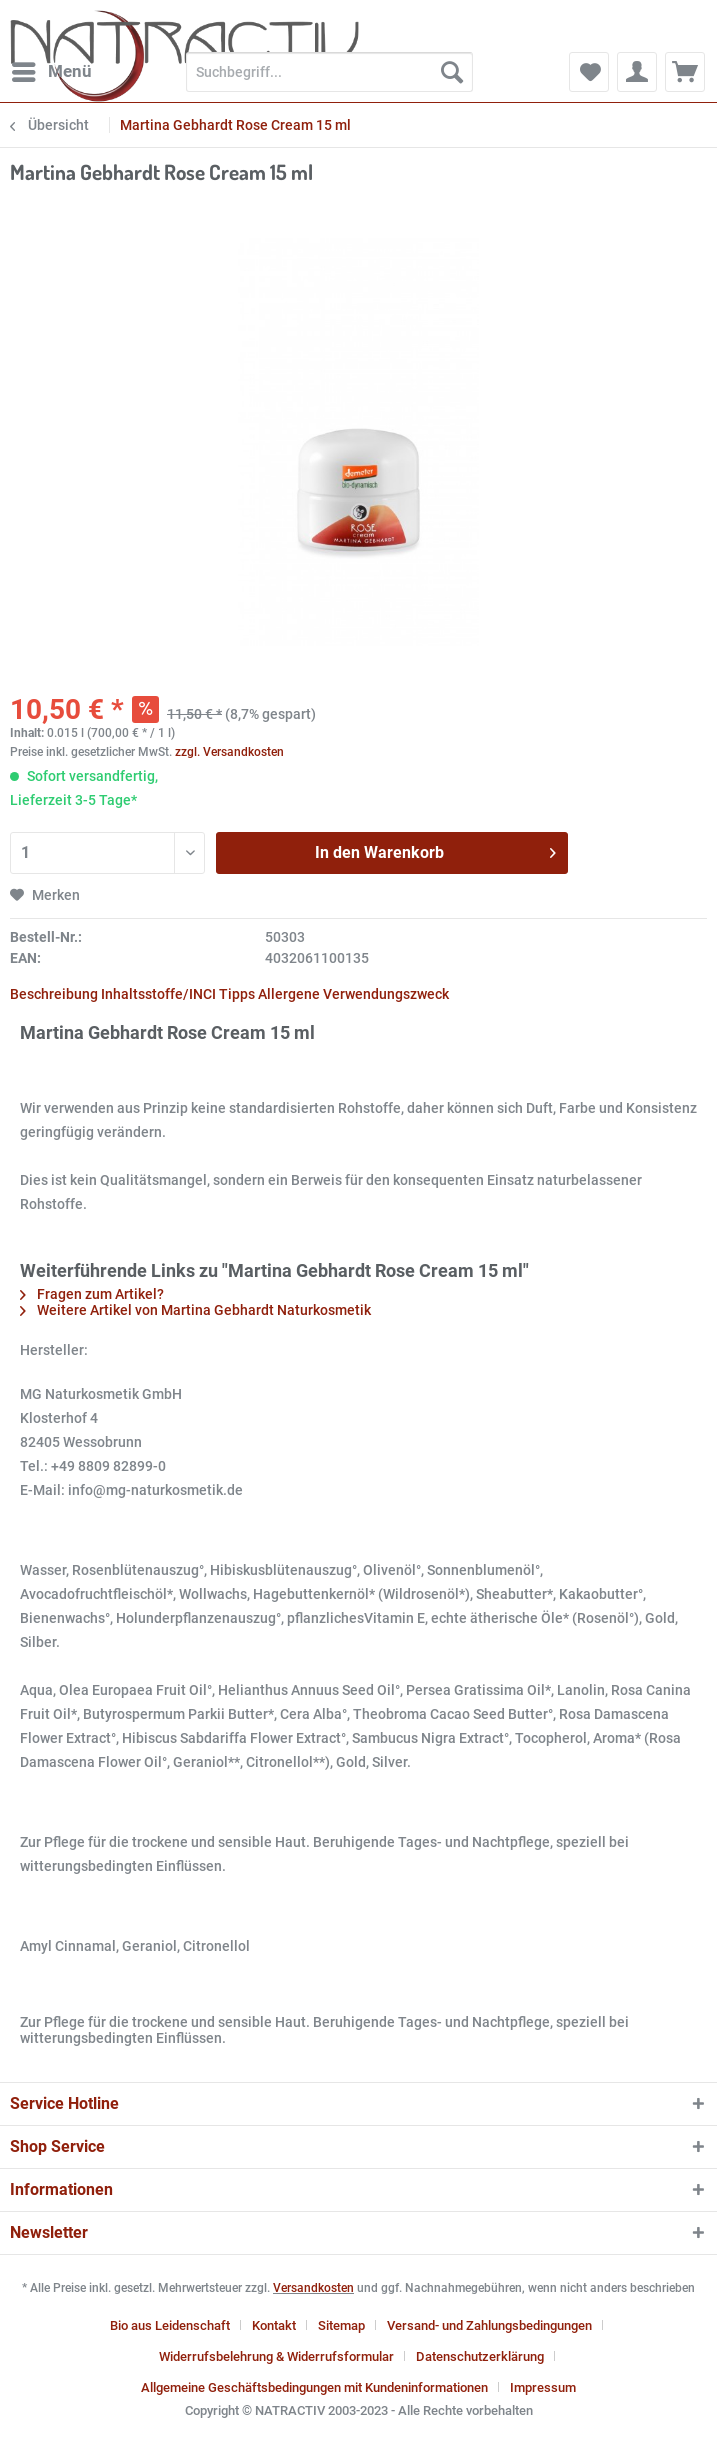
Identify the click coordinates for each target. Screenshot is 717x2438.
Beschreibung (54, 994)
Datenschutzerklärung (480, 2356)
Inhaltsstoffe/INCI (158, 994)
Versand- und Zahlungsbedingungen (489, 2325)
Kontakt (274, 2325)
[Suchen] (452, 72)
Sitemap (341, 2325)
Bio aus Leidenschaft (170, 2325)
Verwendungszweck (386, 994)
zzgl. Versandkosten (229, 752)
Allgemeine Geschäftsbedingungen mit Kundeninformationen (314, 2387)
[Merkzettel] (589, 72)
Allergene (289, 994)
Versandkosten (313, 2288)
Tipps (237, 994)
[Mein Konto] (637, 72)
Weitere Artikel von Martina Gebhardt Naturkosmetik (195, 1310)
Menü (52, 68)
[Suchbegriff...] (329, 72)
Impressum (543, 2387)
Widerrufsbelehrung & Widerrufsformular (276, 2356)
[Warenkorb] (685, 72)
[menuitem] (51, 72)
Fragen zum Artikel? (92, 1294)
